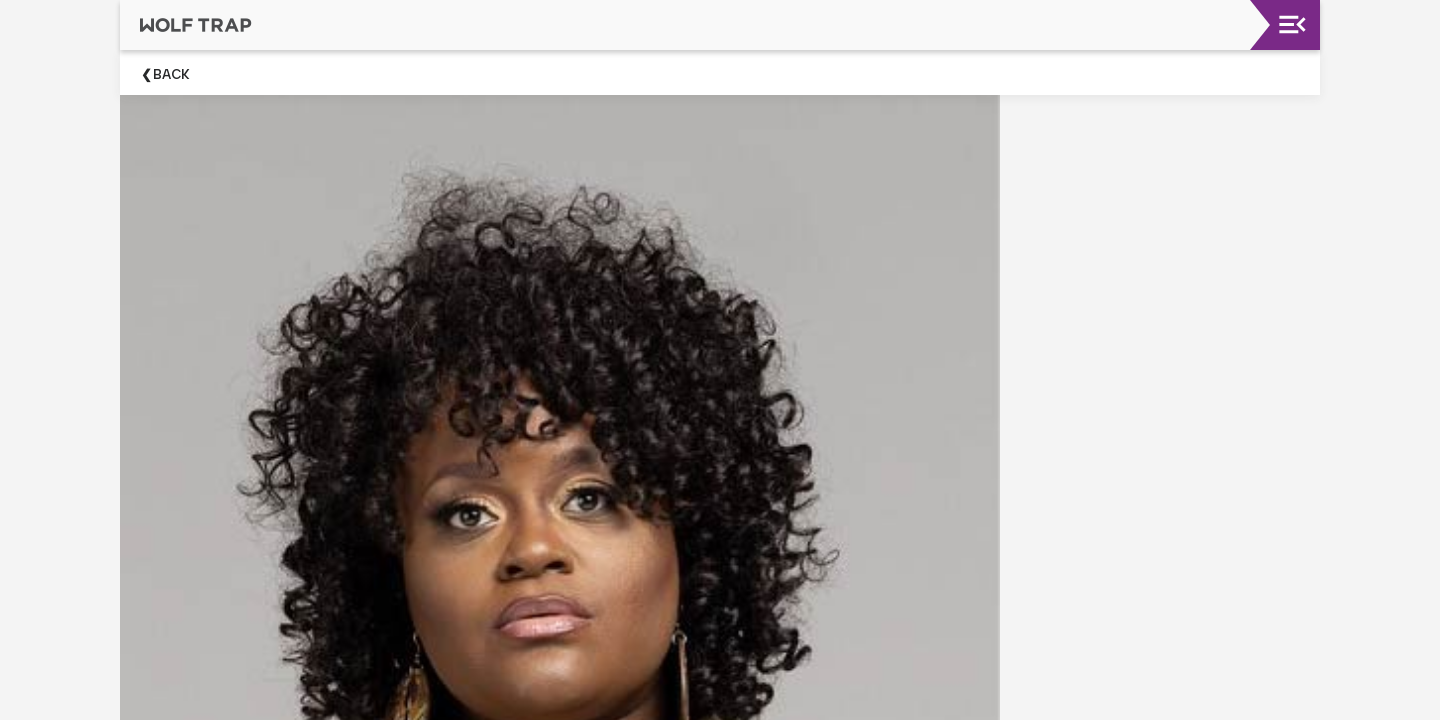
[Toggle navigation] (1292, 24)
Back (171, 74)
